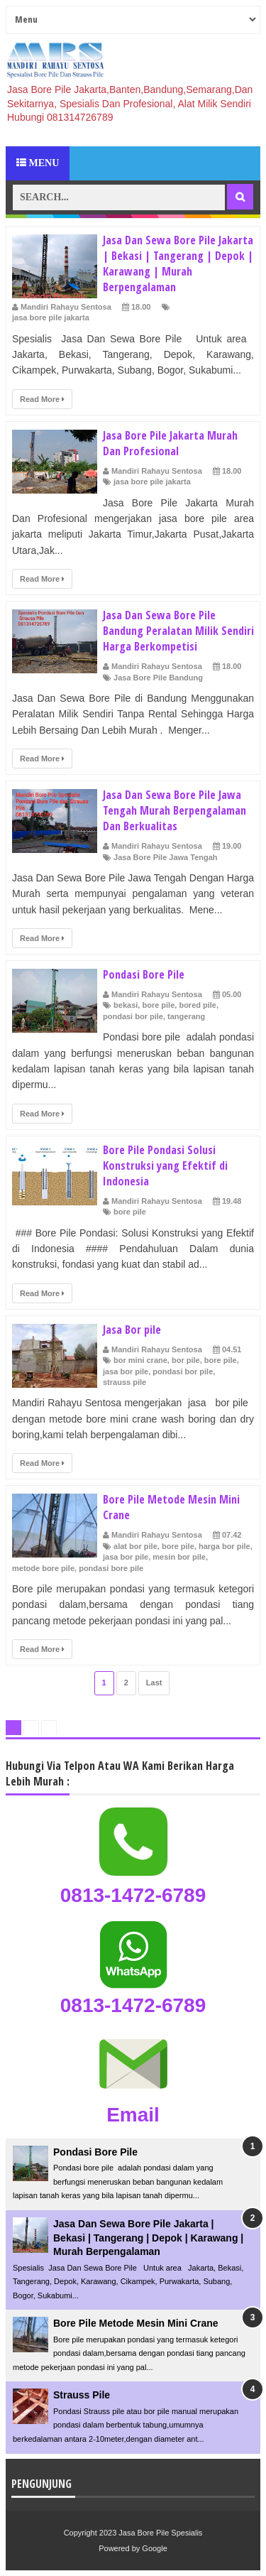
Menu (37, 163)
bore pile (158, 1005)
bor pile (186, 1360)
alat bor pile (135, 1546)
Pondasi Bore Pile (143, 974)
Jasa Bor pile (132, 1329)
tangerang (186, 1016)
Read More (42, 399)
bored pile (197, 1005)
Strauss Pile (81, 2395)
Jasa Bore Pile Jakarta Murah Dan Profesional (170, 443)
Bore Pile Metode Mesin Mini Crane (135, 2323)
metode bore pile (43, 1568)
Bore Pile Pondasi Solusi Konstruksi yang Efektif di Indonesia (165, 1165)
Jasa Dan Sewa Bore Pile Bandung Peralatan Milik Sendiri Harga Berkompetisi (178, 630)
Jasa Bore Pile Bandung (158, 677)
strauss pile (124, 1382)
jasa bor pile (125, 1371)
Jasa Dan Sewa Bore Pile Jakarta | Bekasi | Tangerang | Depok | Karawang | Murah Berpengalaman (178, 263)
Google (154, 2548)
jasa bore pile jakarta (50, 317)
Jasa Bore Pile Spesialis (160, 2532)
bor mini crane (140, 1360)
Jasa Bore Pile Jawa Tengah (165, 857)
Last (154, 1682)
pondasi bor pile (133, 1016)
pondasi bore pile (111, 1568)
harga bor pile (224, 1546)
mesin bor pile (179, 1557)
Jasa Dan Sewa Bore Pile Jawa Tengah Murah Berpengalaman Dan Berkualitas (174, 810)
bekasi (125, 1005)
